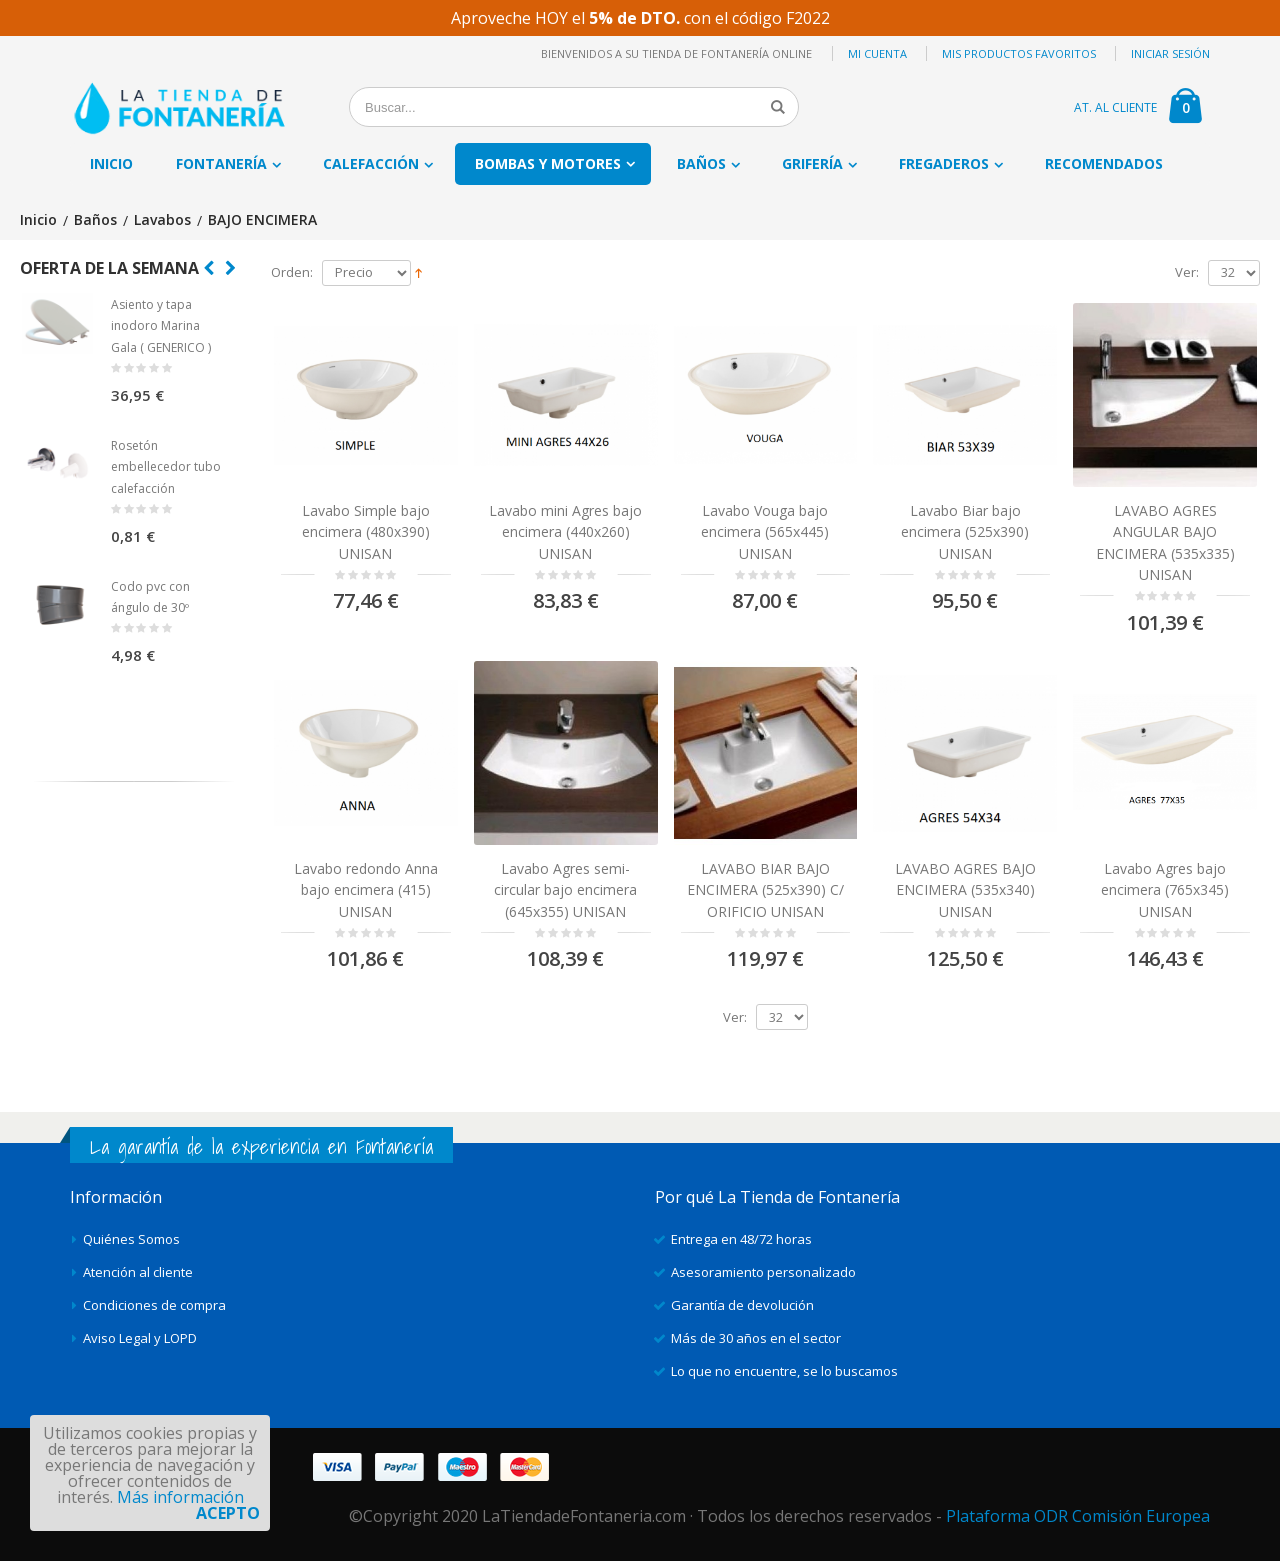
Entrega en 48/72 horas (741, 1239)
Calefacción (371, 163)
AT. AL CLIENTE (1115, 107)
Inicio (38, 220)
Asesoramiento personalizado (763, 1272)
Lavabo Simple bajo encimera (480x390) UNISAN (366, 532)
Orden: (292, 272)
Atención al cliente (138, 1272)
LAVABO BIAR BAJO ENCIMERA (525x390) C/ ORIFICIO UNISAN (765, 890)
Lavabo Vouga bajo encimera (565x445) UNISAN (765, 532)
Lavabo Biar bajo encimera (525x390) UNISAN (965, 532)
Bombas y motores (548, 163)
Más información (180, 1497)
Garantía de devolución (742, 1305)
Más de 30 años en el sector (756, 1338)
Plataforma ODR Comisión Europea (1078, 1516)
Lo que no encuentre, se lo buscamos (784, 1371)
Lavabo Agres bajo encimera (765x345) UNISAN (1165, 890)
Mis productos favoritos (1019, 53)
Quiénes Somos (131, 1239)
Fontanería (221, 163)
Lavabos (162, 220)
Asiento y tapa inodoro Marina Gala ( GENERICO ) (161, 326)
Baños (701, 163)
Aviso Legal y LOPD (140, 1338)
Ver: (1187, 272)
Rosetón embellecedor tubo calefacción (166, 467)
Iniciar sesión (1170, 53)
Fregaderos (944, 163)
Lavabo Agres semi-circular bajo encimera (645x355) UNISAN (565, 890)
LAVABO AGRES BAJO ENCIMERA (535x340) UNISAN (965, 890)
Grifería (812, 163)
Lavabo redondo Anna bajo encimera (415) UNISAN (366, 890)
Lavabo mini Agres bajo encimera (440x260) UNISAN (565, 532)
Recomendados (1104, 163)
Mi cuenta (877, 53)
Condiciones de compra (154, 1305)
